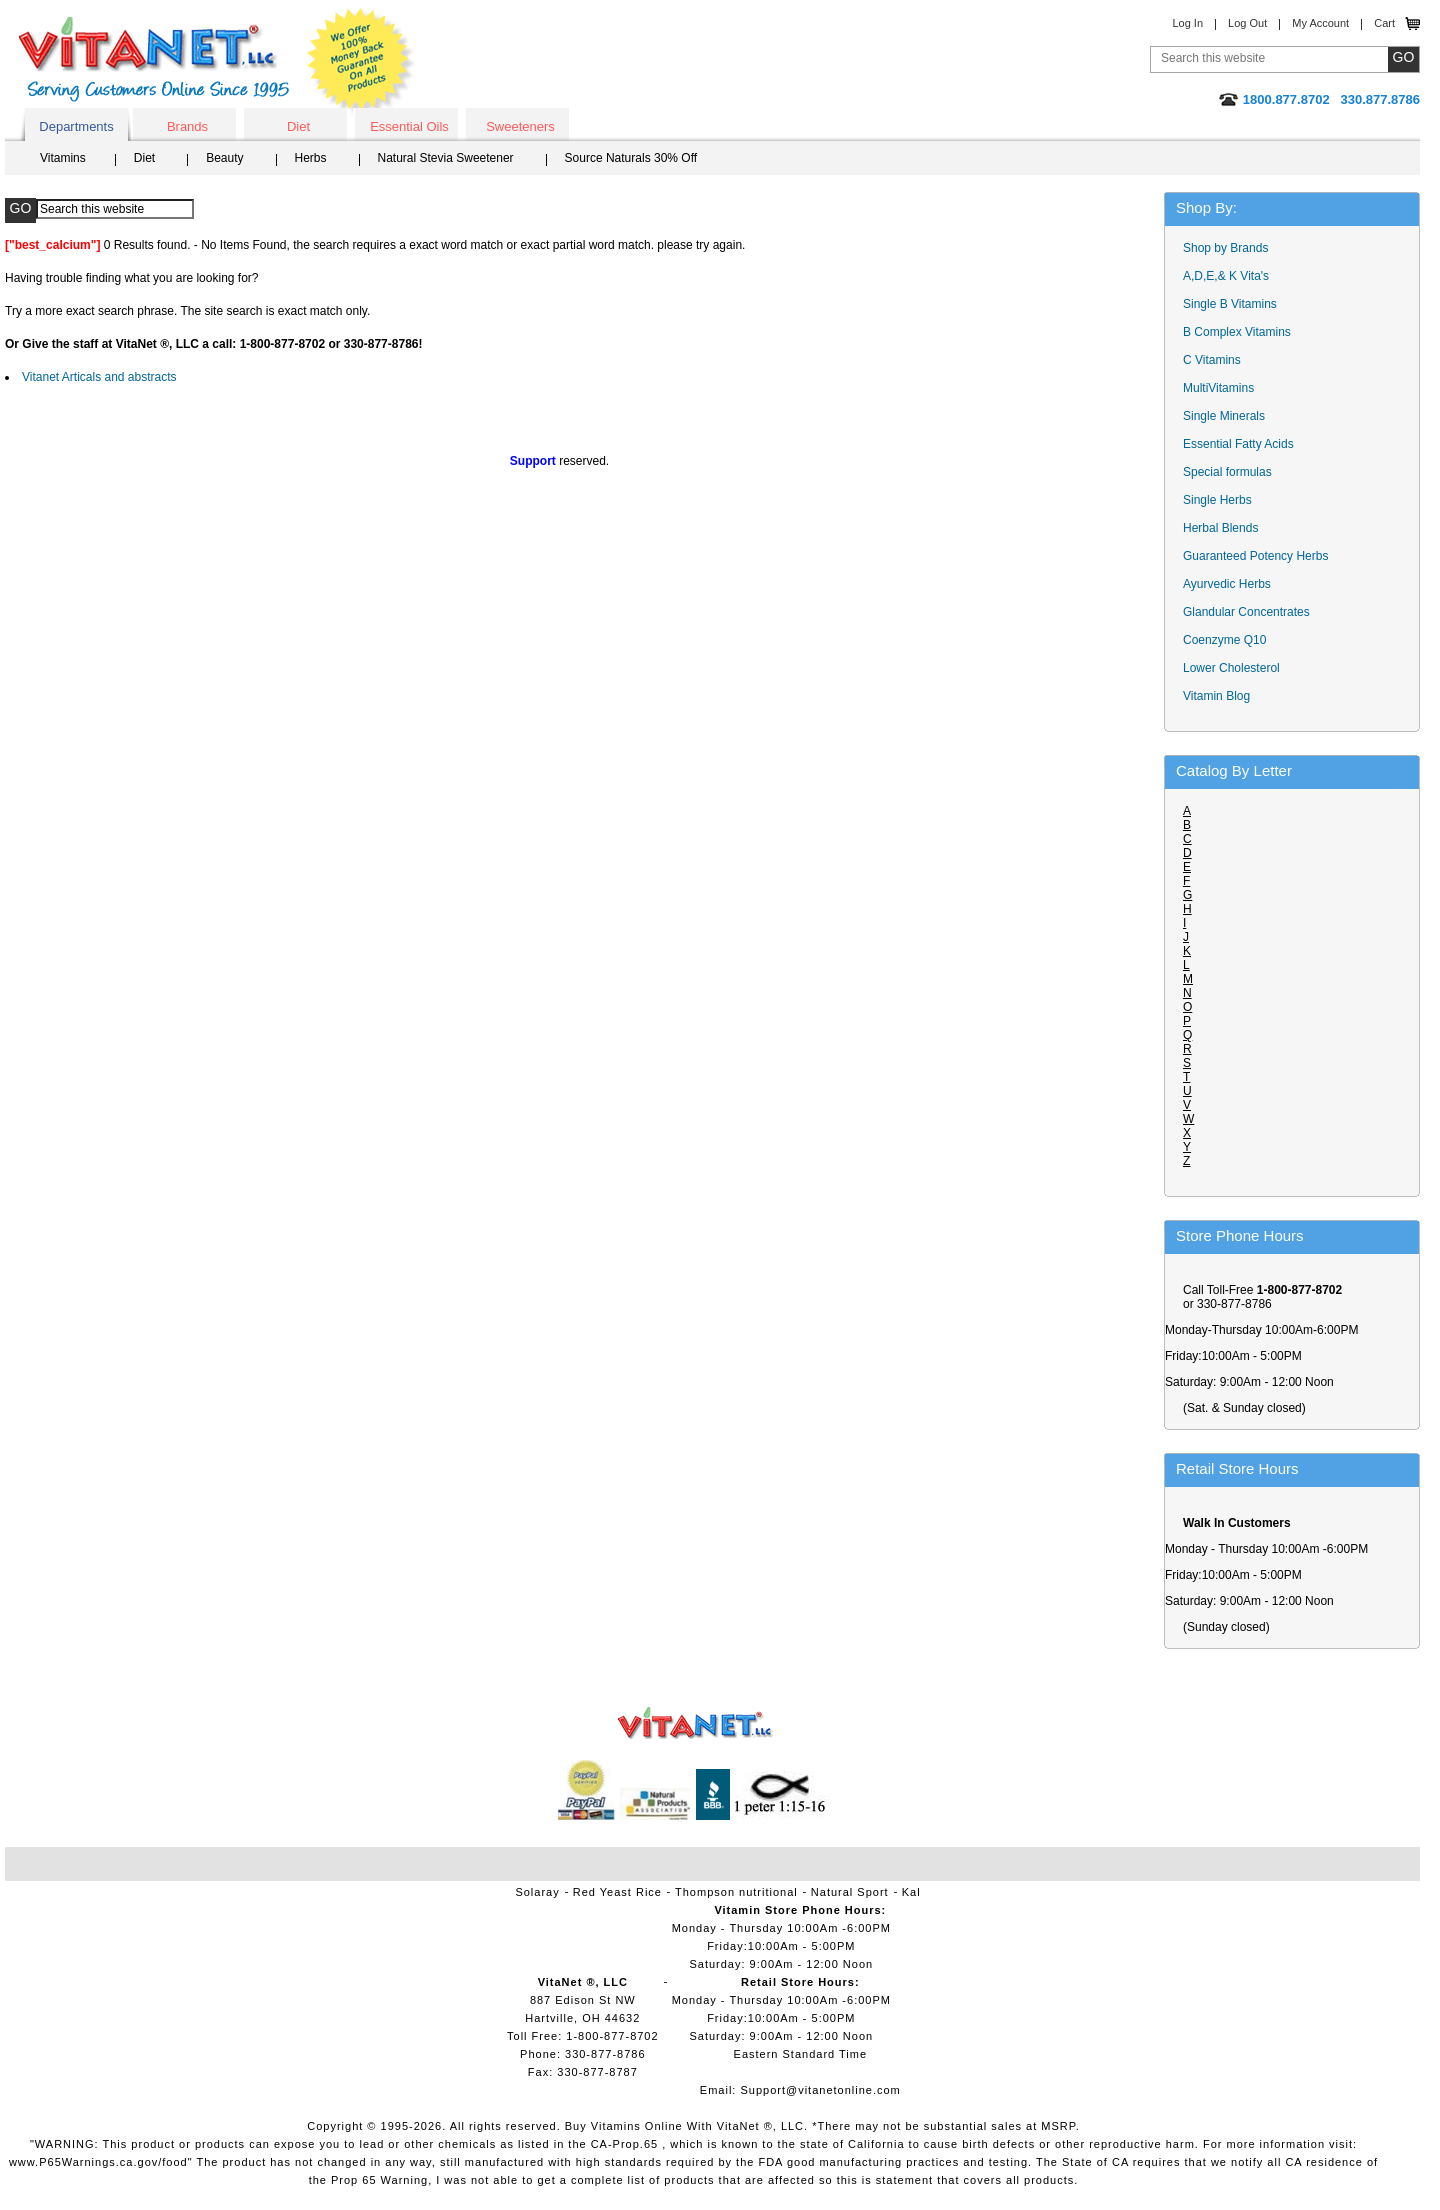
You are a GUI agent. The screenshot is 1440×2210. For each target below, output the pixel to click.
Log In (1187, 23)
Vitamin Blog (1216, 696)
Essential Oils (409, 126)
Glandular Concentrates (1246, 612)
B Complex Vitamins (1237, 332)
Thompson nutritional (736, 1892)
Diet (298, 126)
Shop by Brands (1230, 248)
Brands (187, 126)
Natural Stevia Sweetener (446, 158)
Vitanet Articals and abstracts (99, 377)
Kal (911, 1892)
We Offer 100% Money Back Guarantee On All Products (361, 62)
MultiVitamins (1218, 388)
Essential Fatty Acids (1238, 444)
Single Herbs (1217, 500)
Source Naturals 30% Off (631, 158)
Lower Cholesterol (1231, 668)
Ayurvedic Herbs (1227, 584)
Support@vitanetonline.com (820, 2090)
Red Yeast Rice (617, 1892)
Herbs (311, 158)
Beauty (224, 158)
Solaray (537, 1892)
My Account (1320, 23)
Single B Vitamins (1230, 304)
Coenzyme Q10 (1224, 640)
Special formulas (1227, 472)
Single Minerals (1224, 416)
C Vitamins (1212, 360)
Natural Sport (850, 1892)
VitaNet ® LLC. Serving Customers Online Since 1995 (154, 59)
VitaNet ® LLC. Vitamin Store (695, 1723)
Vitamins (63, 158)
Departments (76, 126)
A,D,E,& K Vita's (1226, 276)
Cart (1384, 23)
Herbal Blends (1220, 528)
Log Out (1247, 23)
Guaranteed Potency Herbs (1255, 556)
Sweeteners (520, 126)
